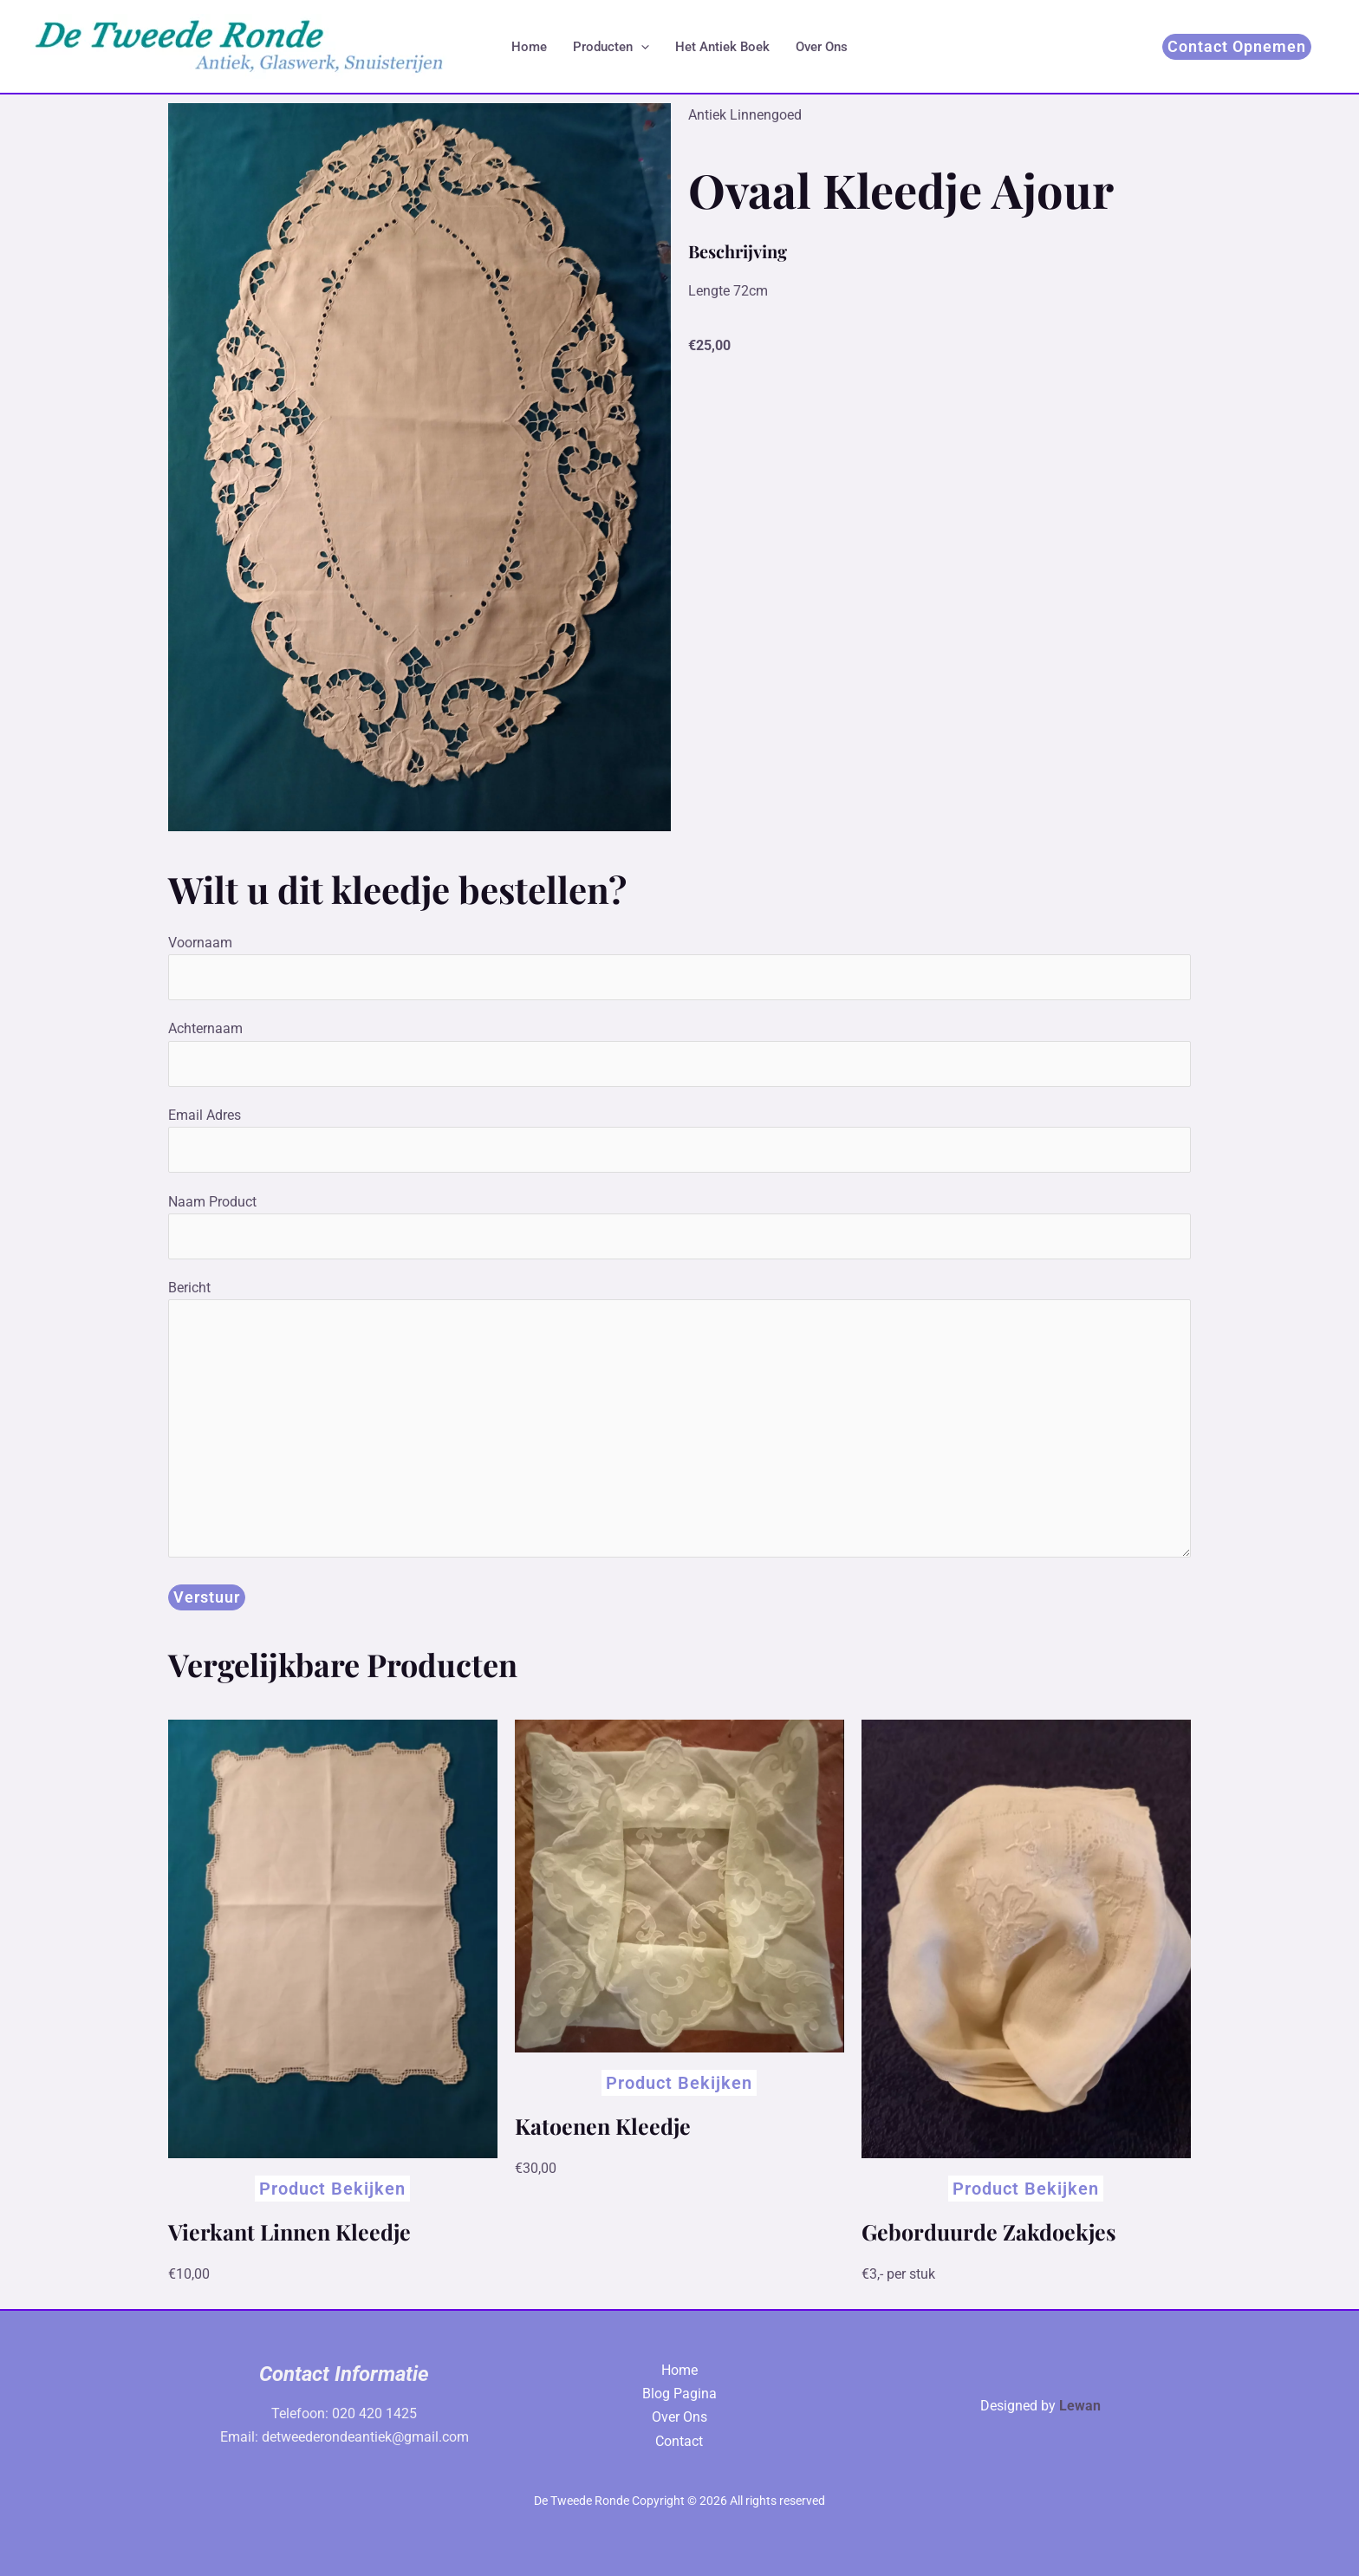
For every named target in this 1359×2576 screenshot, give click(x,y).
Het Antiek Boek (722, 47)
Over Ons (822, 47)
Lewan (1080, 2405)
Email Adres (679, 1140)
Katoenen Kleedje (603, 2125)
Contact (679, 2441)
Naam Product (679, 1226)
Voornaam (679, 967)
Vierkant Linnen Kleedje (289, 2231)
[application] (641, 47)
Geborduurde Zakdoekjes (989, 2231)
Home (529, 47)
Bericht (679, 1421)
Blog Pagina (679, 2393)
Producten (611, 47)
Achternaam (679, 1053)
